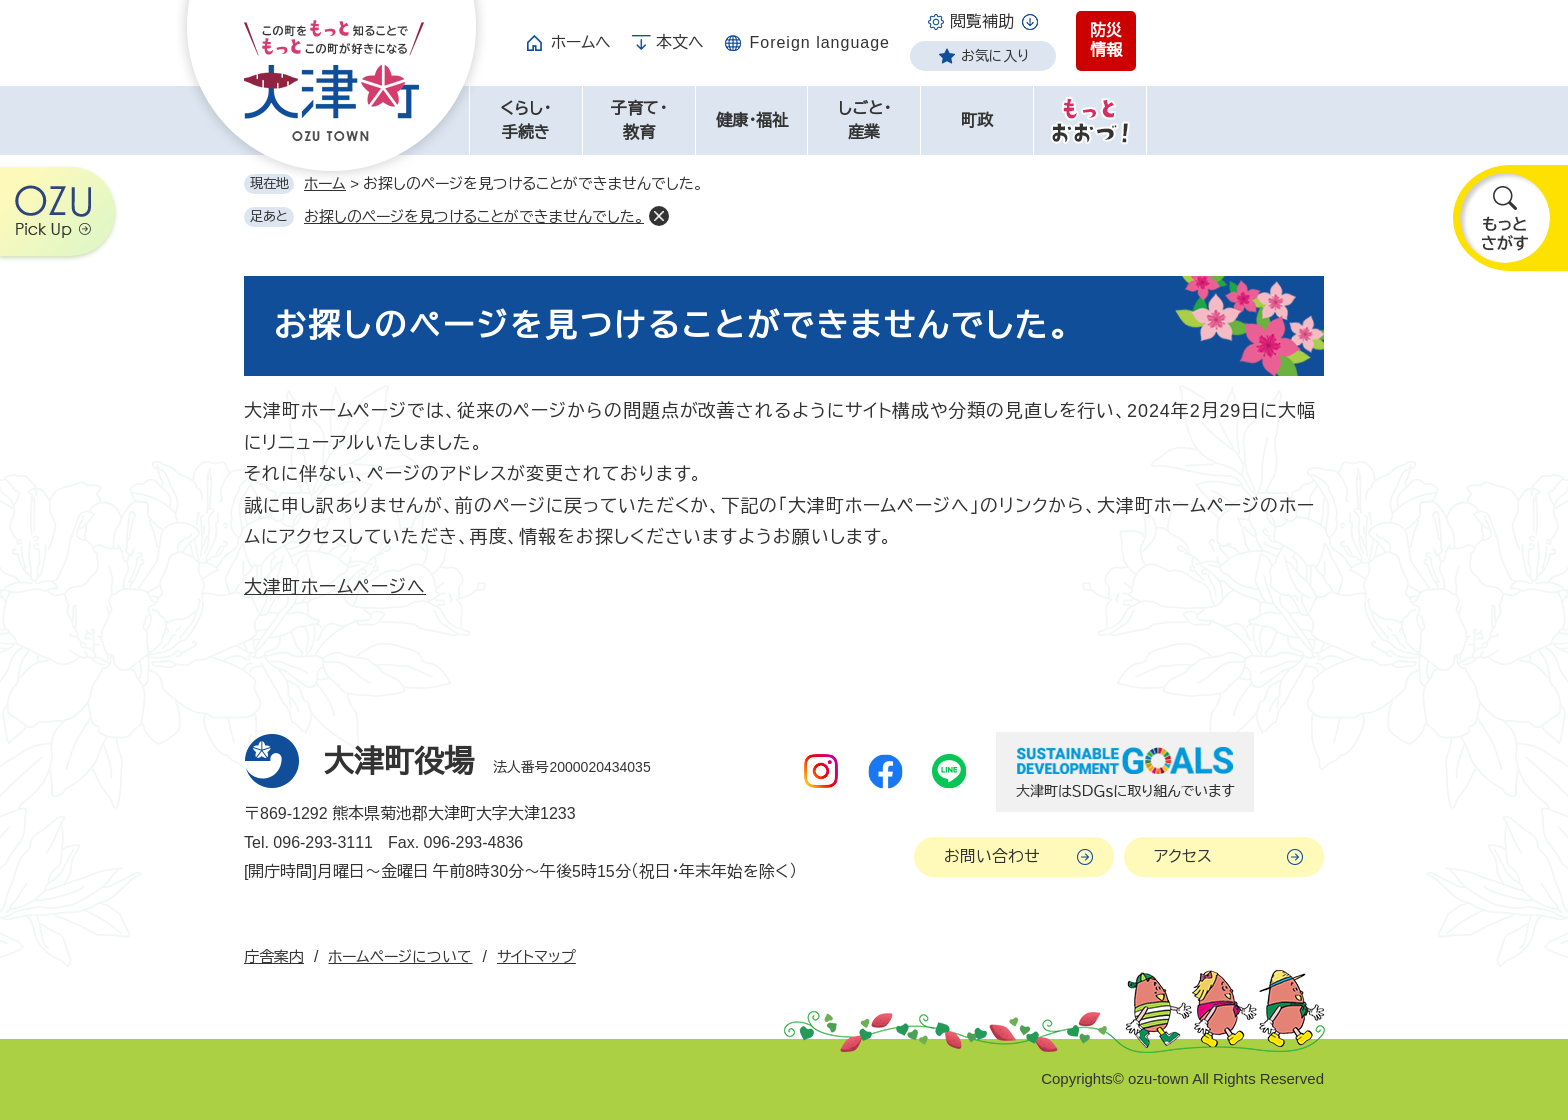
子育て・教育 (639, 120)
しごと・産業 (864, 120)
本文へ (680, 42)
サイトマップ (536, 956)
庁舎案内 (274, 956)
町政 (977, 120)
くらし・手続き (525, 120)
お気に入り (995, 56)
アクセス (1183, 856)
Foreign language (819, 42)
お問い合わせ (992, 856)
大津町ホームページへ (335, 587)
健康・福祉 (752, 120)
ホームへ (581, 42)
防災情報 (1106, 40)
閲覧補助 (982, 21)
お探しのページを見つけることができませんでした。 (474, 216)
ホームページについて (400, 956)
